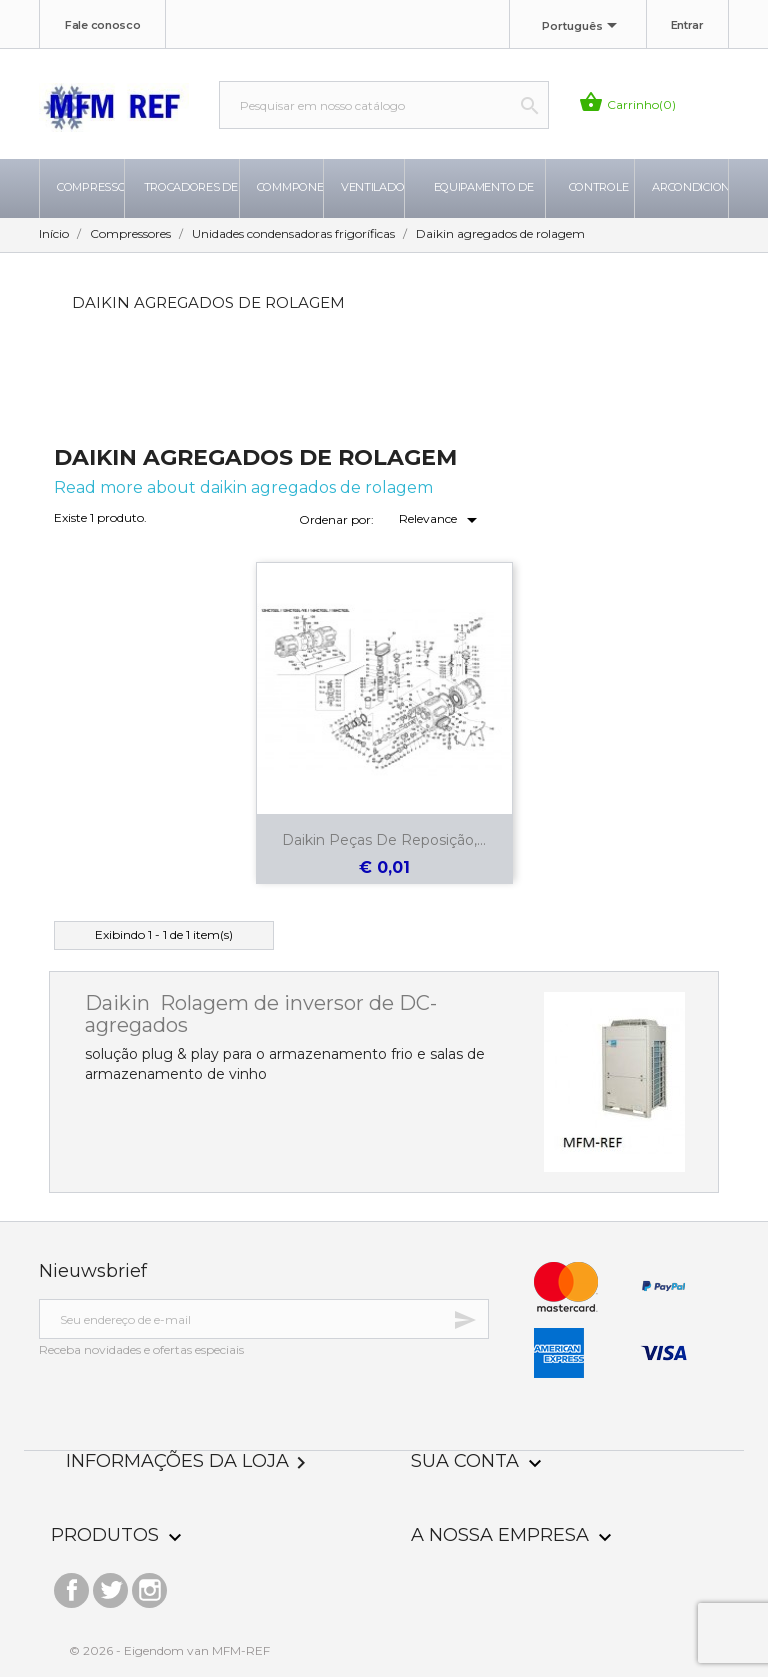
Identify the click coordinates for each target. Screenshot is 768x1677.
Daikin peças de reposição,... (384, 840)
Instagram (149, 1585)
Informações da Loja (189, 1461)
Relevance (441, 520)
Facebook (71, 1585)
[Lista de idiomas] (583, 27)
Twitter (110, 1585)
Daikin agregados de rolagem (208, 302)
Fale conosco (102, 25)
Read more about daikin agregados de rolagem (243, 487)
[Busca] (384, 105)
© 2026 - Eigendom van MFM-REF (169, 1650)
